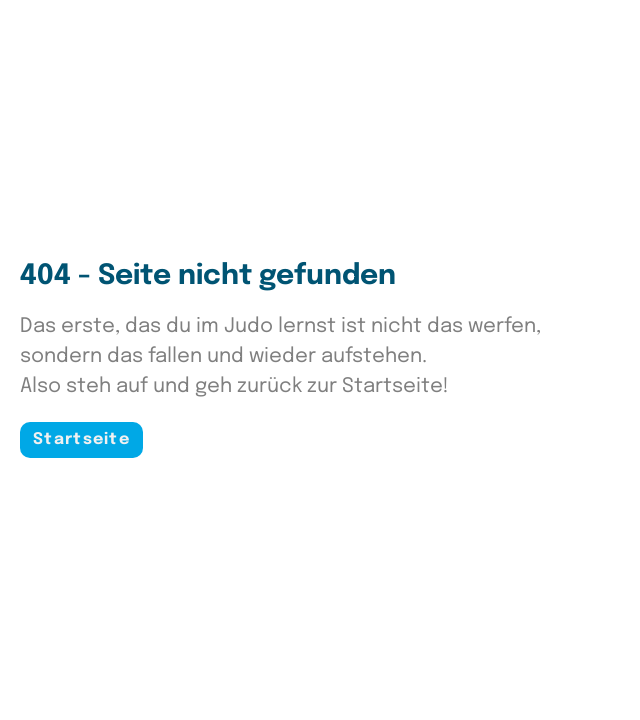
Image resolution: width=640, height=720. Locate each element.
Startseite (81, 439)
